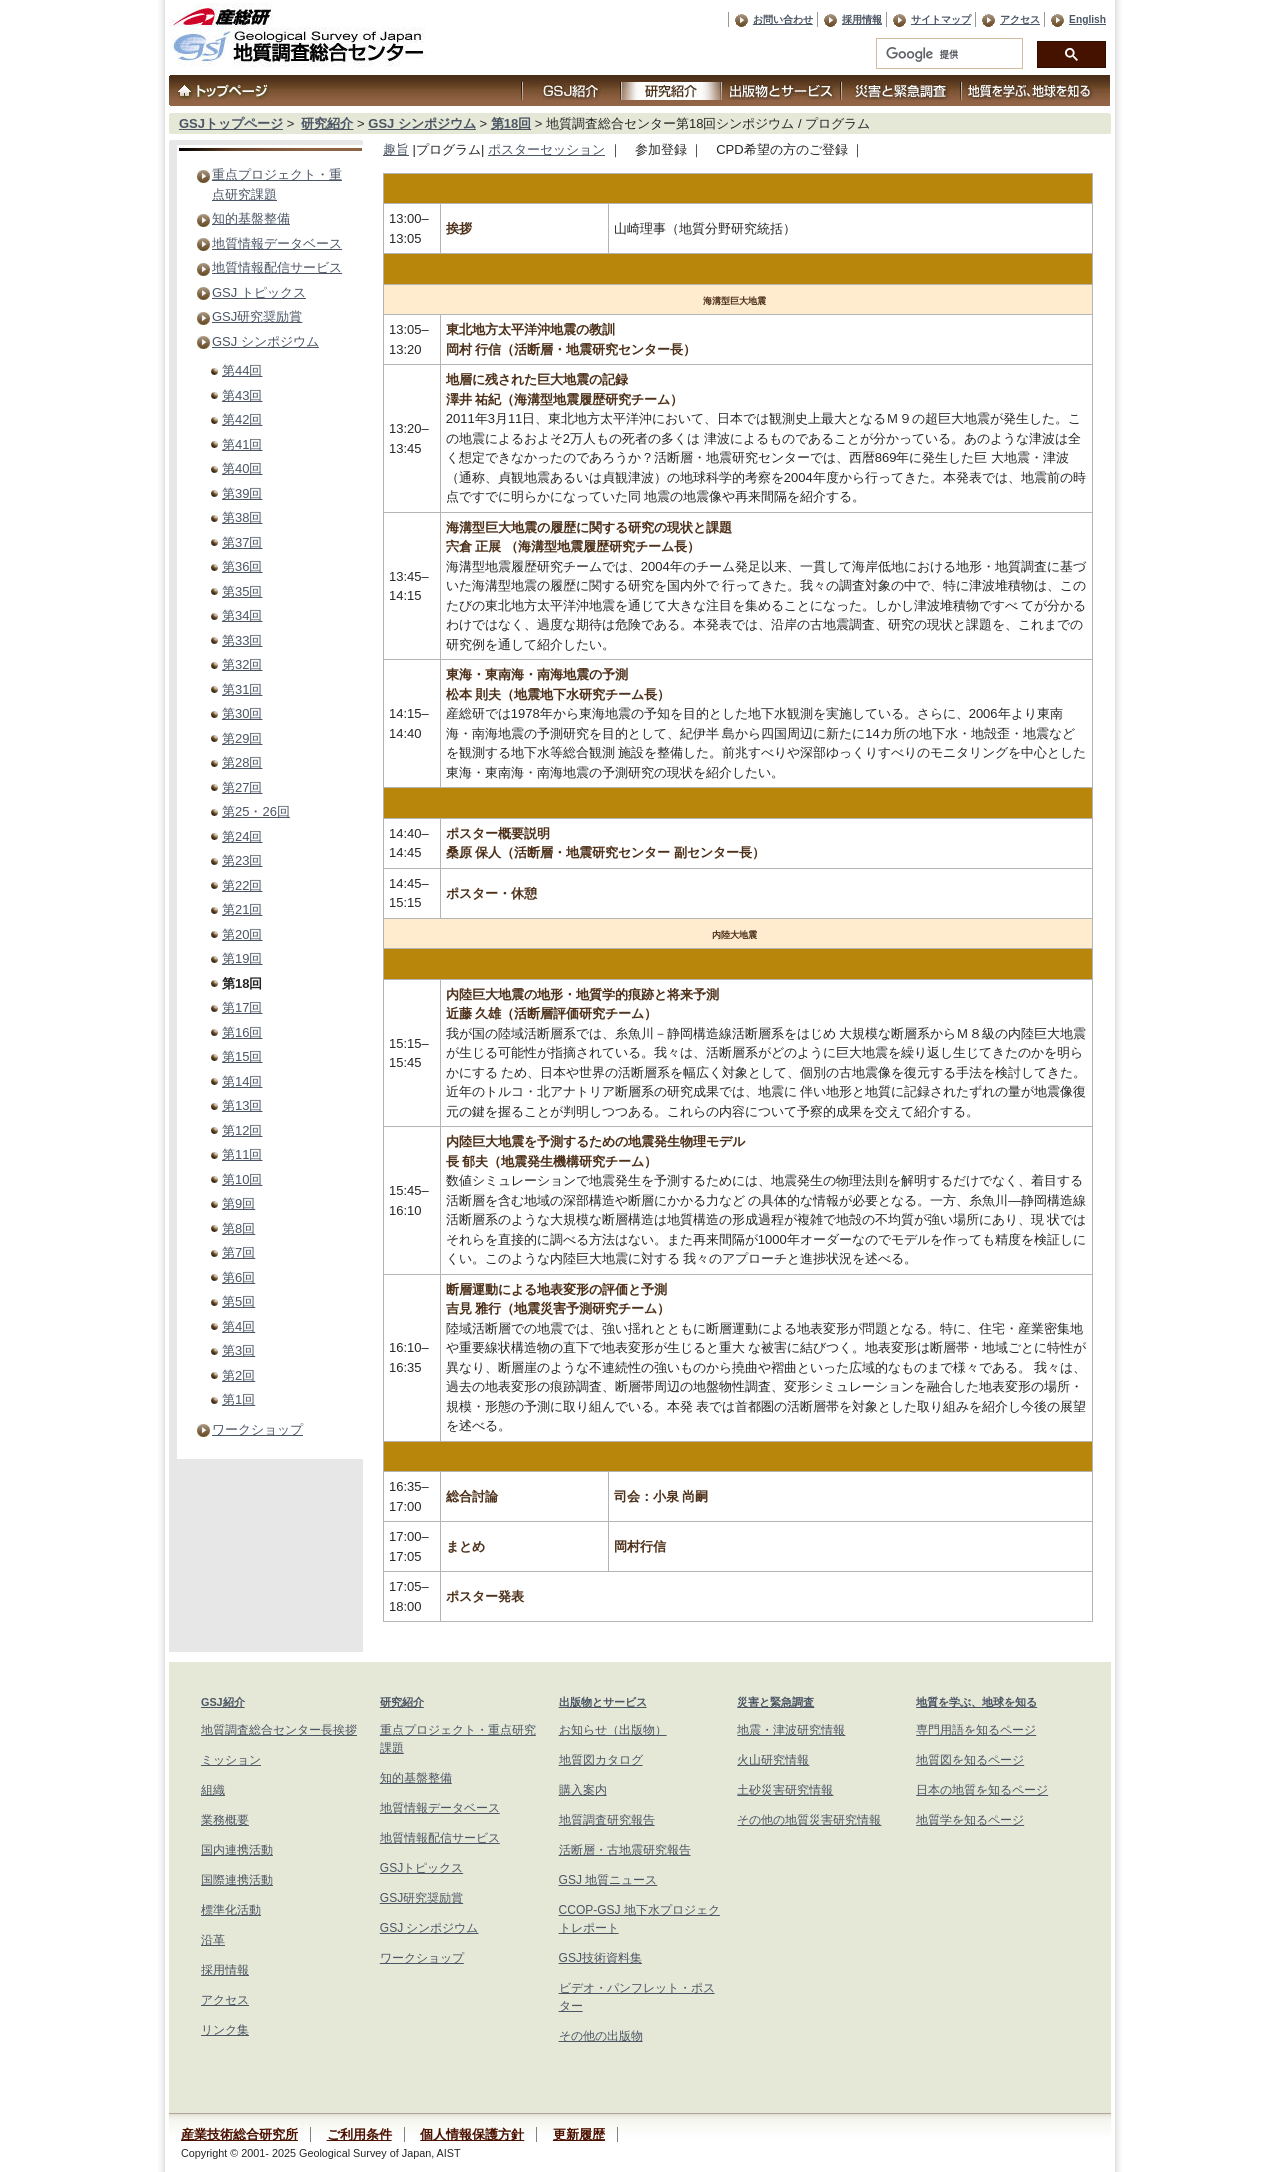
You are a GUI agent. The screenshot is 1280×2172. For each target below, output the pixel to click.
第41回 (242, 444)
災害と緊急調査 (775, 1702)
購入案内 (583, 1790)
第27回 (242, 787)
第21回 (242, 909)
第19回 (242, 958)
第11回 (242, 1154)
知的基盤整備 (251, 218)
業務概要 (225, 1820)
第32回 (242, 664)
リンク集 (225, 2030)
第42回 (242, 419)
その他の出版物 (601, 2036)
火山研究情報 (773, 1760)
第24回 (242, 836)
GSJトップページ (231, 123)
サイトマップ (941, 19)
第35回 (242, 591)
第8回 (238, 1228)
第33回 (242, 640)
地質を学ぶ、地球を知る (976, 1702)
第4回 (238, 1326)
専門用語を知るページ (976, 1730)
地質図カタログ (601, 1760)
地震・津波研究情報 (791, 1730)
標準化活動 (231, 1910)
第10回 (242, 1179)
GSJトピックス (421, 1868)
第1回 (238, 1399)
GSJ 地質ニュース (608, 1880)
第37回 (242, 542)
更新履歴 (579, 2134)
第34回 (242, 615)
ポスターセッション (546, 149)
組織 (213, 1790)
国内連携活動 (237, 1850)
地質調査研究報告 (607, 1820)
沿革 (213, 1940)
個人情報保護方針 (472, 2134)
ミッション (231, 1760)
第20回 (242, 934)
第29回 (242, 738)
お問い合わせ (783, 19)
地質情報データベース (277, 243)
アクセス (1020, 19)
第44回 (242, 370)
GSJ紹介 (223, 1702)
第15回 (242, 1056)
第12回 (242, 1130)
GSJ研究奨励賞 (257, 316)
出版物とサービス (603, 1702)
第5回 (238, 1301)
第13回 (242, 1105)
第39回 (242, 493)
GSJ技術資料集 (600, 1958)
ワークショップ (257, 1429)
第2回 (238, 1375)
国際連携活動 (237, 1880)
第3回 (238, 1350)
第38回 (242, 517)
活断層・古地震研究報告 (625, 1850)
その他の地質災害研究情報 (809, 1820)
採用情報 (862, 19)
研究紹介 (327, 123)
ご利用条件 (359, 2134)
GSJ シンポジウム (422, 123)
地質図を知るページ (970, 1760)
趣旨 (396, 149)
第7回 (238, 1252)
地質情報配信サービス (277, 267)
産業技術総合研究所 (239, 2134)
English (1087, 19)
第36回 (242, 566)
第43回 (242, 395)
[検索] (947, 54)
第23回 (242, 860)
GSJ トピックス (259, 292)
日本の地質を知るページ (982, 1790)
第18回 (511, 123)
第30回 (242, 713)
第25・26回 (256, 811)
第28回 (242, 762)
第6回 (238, 1277)
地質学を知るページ (970, 1820)
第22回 (242, 885)
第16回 (242, 1032)
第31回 (242, 689)
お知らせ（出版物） (613, 1730)
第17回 (242, 1007)
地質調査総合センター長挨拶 (279, 1730)
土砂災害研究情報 (785, 1790)
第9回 (238, 1203)
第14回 (242, 1081)
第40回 (242, 468)
